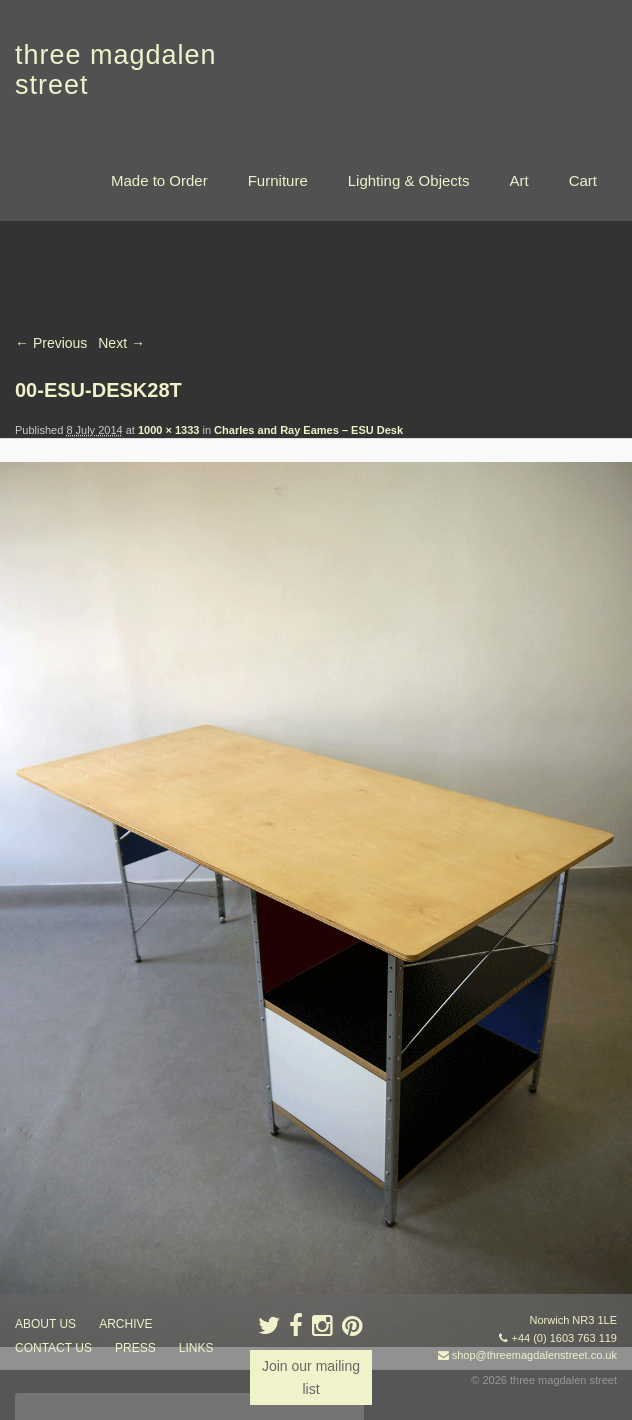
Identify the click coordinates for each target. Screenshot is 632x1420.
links (196, 1349)
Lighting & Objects (409, 180)
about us (45, 1325)
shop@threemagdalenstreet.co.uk (534, 1356)
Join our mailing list (311, 1377)
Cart (583, 180)
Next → (121, 343)
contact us (53, 1349)
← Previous (51, 343)
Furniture (278, 180)
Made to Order (159, 180)
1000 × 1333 (168, 430)
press (135, 1349)
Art (518, 180)
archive (125, 1325)
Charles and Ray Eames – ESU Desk (308, 430)
